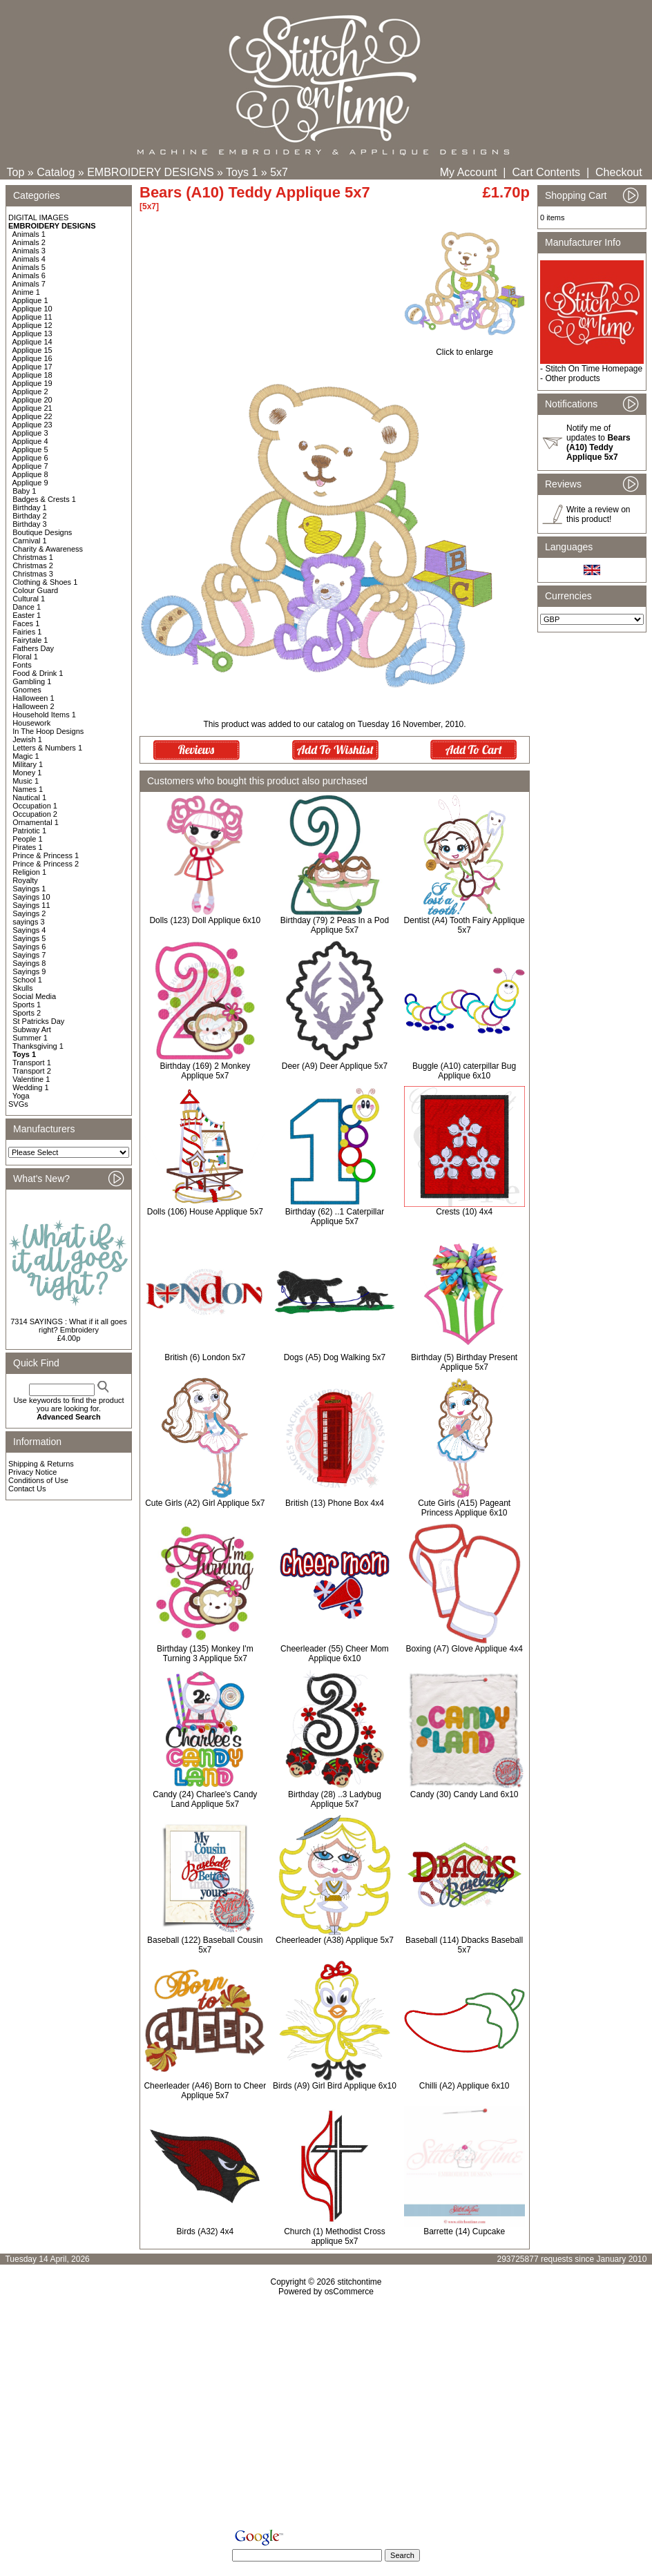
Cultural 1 (28, 598)
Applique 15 (32, 350)
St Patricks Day (38, 1021)
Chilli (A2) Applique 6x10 (464, 2086)
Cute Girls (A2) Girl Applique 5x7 (205, 1503)
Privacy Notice (32, 1472)
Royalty (25, 880)
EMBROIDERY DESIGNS (150, 172)
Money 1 (26, 772)
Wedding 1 (30, 1087)
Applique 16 (32, 358)
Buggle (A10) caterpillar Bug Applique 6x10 (464, 1071)
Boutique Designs (42, 532)
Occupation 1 (34, 806)
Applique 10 (32, 308)
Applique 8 (30, 474)
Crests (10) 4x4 (464, 1212)
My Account (468, 172)
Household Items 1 (44, 714)
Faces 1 (25, 623)
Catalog (56, 172)
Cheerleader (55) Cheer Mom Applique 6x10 (334, 1653)
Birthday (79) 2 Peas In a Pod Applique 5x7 (334, 925)
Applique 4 (30, 441)
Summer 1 (30, 1038)
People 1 (27, 839)
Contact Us (27, 1488)
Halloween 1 (33, 698)
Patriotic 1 (29, 830)
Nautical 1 (29, 797)
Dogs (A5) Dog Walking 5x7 (335, 1357)
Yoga (21, 1096)
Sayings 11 (31, 905)
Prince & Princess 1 (45, 855)
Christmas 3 (32, 574)
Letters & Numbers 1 (47, 748)
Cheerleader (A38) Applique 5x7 (335, 1940)
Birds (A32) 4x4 (204, 2231)
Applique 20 (32, 400)
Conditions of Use (38, 1480)
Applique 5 (30, 449)
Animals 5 (29, 267)
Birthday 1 (29, 507)
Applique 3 (30, 433)
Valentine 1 (31, 1079)
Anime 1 (26, 292)
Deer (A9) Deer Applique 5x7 (334, 1066)
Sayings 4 (29, 930)
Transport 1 (31, 1062)
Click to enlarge (464, 348)
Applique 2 (30, 391)
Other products (572, 378)
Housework (31, 723)
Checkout (618, 172)
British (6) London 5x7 (204, 1357)
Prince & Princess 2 (45, 864)
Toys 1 (242, 172)
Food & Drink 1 (37, 673)
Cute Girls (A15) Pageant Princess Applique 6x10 (464, 1508)
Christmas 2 (32, 565)
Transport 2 (31, 1071)
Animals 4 (29, 259)
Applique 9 (30, 482)
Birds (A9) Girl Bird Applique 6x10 (334, 2086)
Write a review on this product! (598, 514)
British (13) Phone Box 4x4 (334, 1503)
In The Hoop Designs (48, 731)
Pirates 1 (27, 847)
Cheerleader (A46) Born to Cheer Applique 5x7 (205, 2090)
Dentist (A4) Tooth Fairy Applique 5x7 (464, 925)
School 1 (27, 980)
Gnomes (26, 690)
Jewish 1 (27, 739)
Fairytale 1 (30, 640)
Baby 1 (24, 491)
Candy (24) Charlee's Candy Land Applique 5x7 (205, 1799)
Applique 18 (32, 375)
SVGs (18, 1104)
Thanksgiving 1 (38, 1046)
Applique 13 (32, 333)
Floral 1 (25, 656)
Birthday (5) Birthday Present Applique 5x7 (464, 1362)
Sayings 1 (29, 888)
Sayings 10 (31, 897)
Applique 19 (32, 383)
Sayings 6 (29, 946)
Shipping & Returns (41, 1464)
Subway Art (31, 1029)
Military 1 (27, 764)
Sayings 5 (29, 938)
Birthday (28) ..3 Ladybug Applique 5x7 (334, 1799)
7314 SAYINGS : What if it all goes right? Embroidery (68, 1325)
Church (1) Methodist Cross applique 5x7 (334, 2236)
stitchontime (359, 2282)
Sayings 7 (29, 955)
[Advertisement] (326, 2415)
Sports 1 (26, 1004)
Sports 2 (26, 1013)
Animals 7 (29, 284)
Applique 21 (32, 408)
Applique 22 (32, 416)
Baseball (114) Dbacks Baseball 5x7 (464, 1945)
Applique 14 (32, 342)
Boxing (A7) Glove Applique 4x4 (463, 1649)
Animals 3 (29, 250)
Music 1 (25, 781)
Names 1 (27, 789)
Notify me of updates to (598, 442)
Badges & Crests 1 (44, 499)
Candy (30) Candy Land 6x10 (464, 1794)
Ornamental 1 (35, 822)
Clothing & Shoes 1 (44, 582)
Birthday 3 (29, 524)
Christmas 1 (32, 557)
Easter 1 (26, 615)
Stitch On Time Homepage (593, 369)
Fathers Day (33, 648)
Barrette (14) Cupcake (464, 2231)
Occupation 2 (34, 814)
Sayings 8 (29, 963)
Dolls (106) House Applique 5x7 (205, 1212)
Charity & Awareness (47, 549)
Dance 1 (26, 607)
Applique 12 (32, 325)
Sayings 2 (29, 913)
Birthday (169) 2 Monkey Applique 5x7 (205, 1071)
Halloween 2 (33, 706)
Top (16, 172)
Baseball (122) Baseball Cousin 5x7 (204, 1945)
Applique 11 (32, 317)
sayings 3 (28, 922)
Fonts (22, 665)
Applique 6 (30, 458)
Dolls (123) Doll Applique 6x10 (204, 920)
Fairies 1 (26, 632)
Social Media (34, 996)
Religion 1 (29, 872)
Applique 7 (30, 466)
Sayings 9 (29, 971)
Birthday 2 (29, 516)
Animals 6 (29, 275)
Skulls (22, 988)
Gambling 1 (31, 681)
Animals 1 (29, 234)
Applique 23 (32, 424)
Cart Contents (546, 172)
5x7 (279, 172)
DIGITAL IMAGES (38, 217)
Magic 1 (25, 756)
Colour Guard (35, 590)
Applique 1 (30, 300)
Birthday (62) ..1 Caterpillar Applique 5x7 (334, 1216)
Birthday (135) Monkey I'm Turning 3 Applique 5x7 (205, 1653)
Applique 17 (32, 366)
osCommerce (349, 2291)
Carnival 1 (29, 540)
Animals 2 (29, 242)
